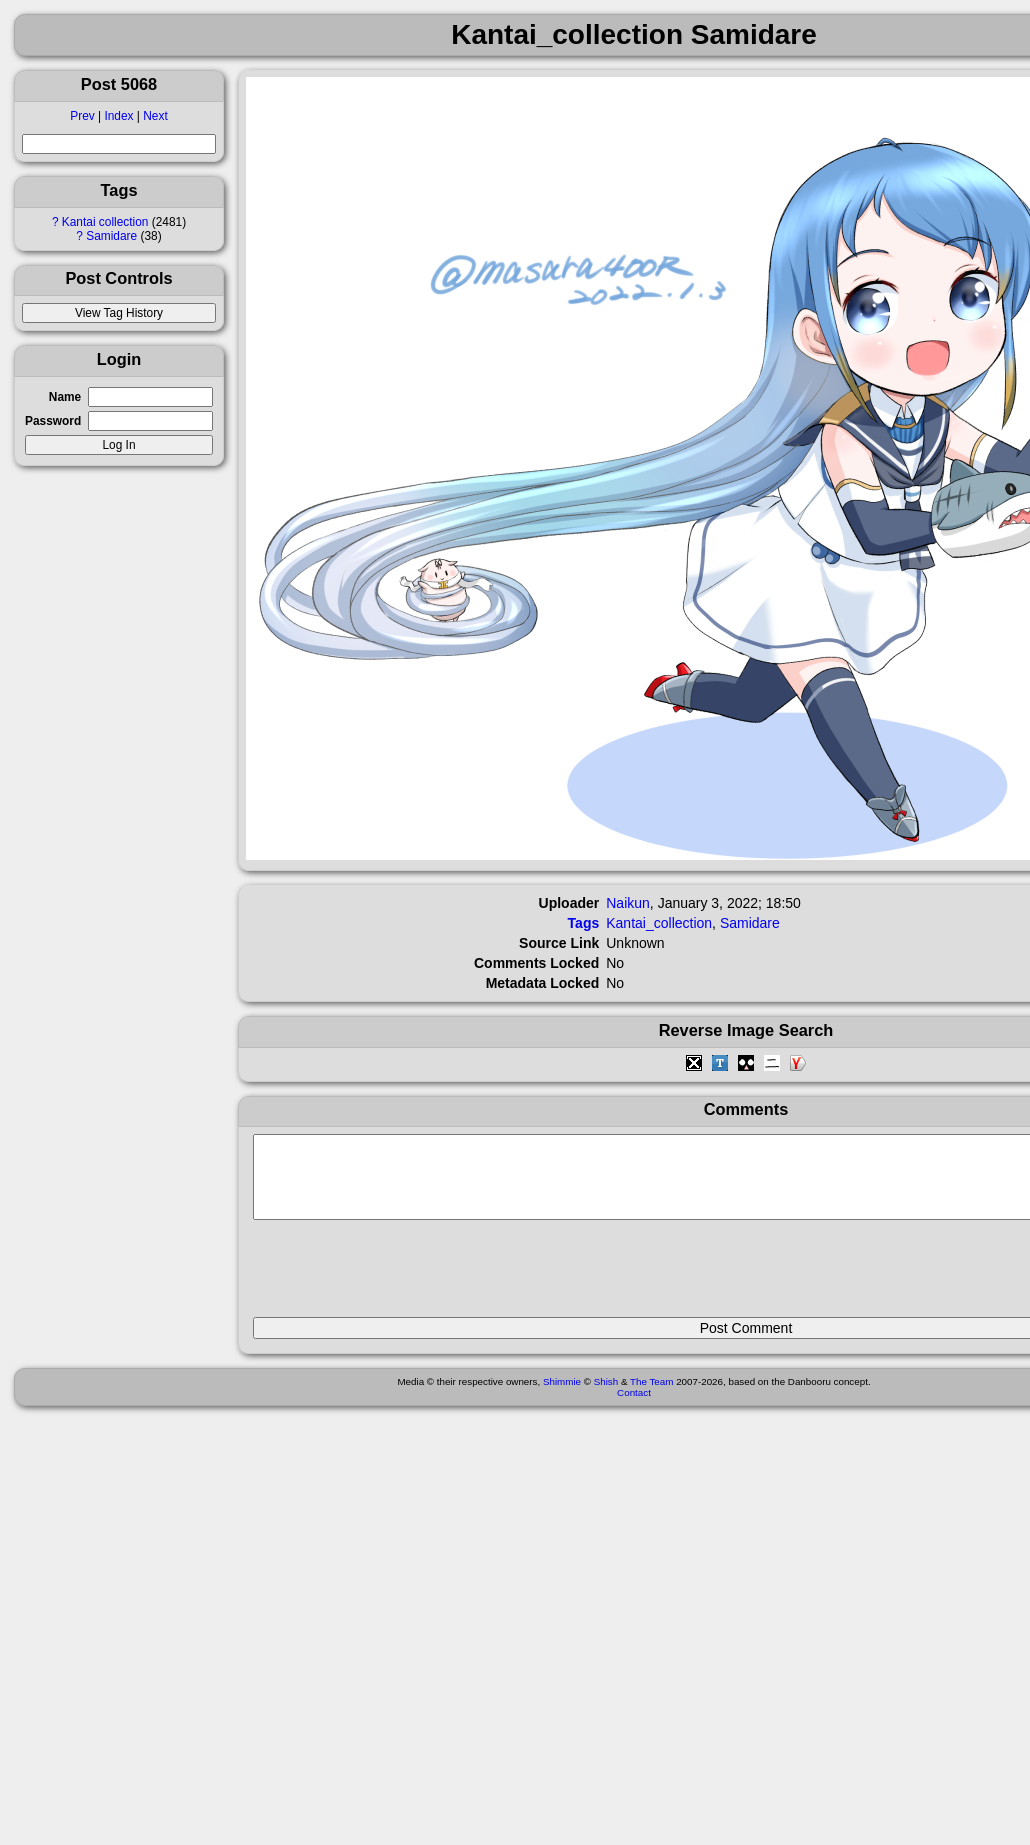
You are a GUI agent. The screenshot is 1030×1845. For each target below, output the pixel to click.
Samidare (111, 236)
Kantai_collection (659, 923)
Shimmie (562, 1396)
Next (155, 116)
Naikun (628, 903)
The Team (651, 1396)
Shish (606, 1396)
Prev (82, 116)
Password (53, 421)
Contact (634, 1407)
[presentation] (405, 1277)
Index (118, 116)
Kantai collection (105, 222)
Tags (584, 923)
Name (65, 397)
